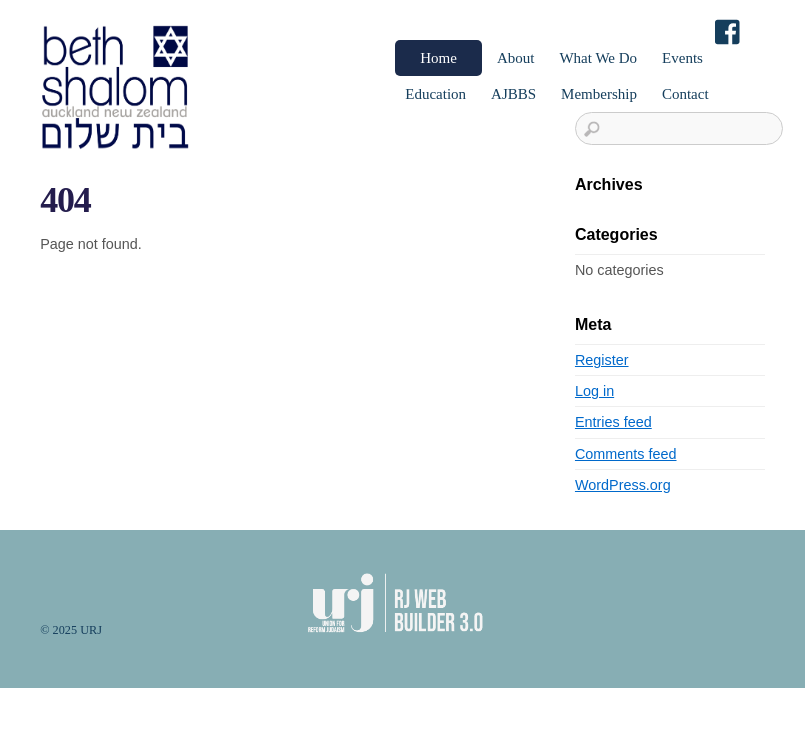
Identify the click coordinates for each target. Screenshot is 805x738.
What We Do (598, 58)
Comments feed (626, 454)
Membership (599, 94)
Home (438, 58)
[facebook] (729, 33)
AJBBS (513, 94)
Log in (594, 391)
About (516, 58)
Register (602, 360)
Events (682, 58)
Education (435, 94)
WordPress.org (623, 485)
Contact (685, 94)
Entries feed (613, 422)
